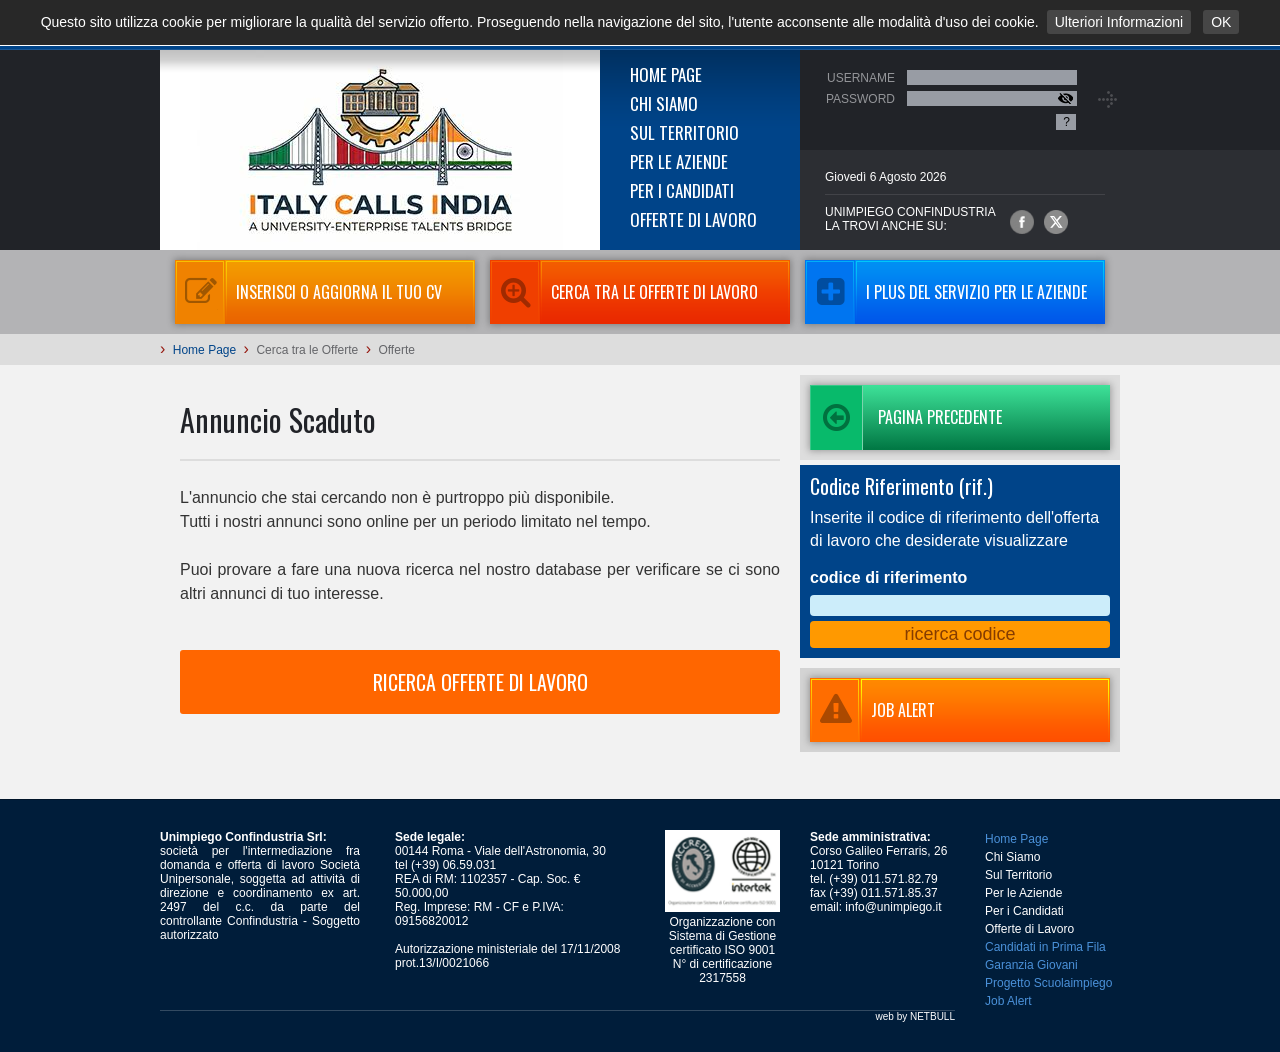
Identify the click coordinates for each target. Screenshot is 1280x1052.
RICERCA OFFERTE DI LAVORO (480, 682)
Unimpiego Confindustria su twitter (1056, 222)
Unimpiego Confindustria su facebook (1022, 222)
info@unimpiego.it (893, 907)
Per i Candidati (682, 190)
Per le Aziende (679, 161)
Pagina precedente (906, 417)
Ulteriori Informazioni (1119, 22)
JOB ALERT (872, 710)
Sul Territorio (684, 132)
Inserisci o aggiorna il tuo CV (308, 292)
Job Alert (1008, 1001)
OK (1221, 22)
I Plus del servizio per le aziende (946, 292)
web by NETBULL (915, 1016)
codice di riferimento (888, 577)
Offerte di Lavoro (693, 219)
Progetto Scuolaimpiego (1048, 983)
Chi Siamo (664, 103)
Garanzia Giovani (1031, 965)
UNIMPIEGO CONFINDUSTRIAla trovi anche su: (910, 219)
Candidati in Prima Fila (1045, 947)
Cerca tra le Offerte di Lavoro (624, 292)
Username (861, 78)
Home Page (666, 74)
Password (860, 99)
